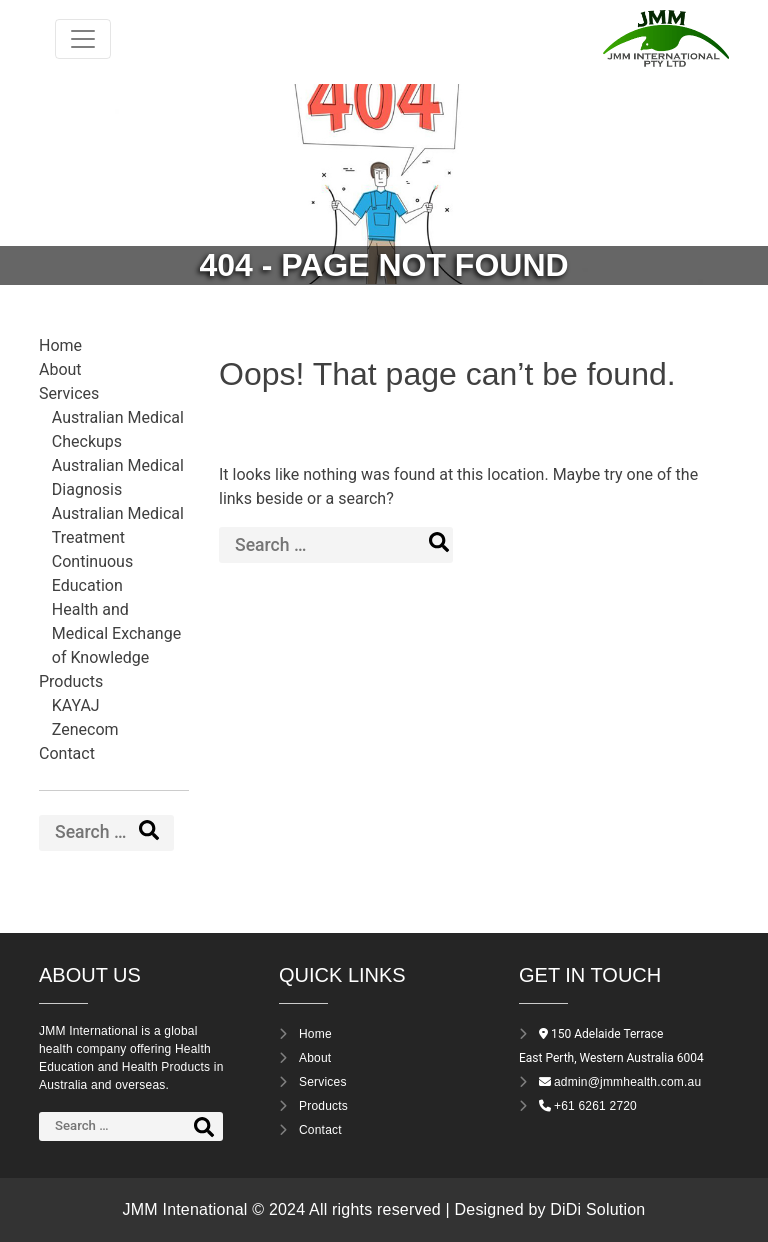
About (60, 369)
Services (69, 393)
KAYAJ (76, 705)
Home (60, 345)
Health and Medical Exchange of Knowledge (116, 633)
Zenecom (85, 729)
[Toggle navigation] (83, 39)
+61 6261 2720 (595, 1106)
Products (71, 681)
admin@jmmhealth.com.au (627, 1082)
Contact (67, 753)
